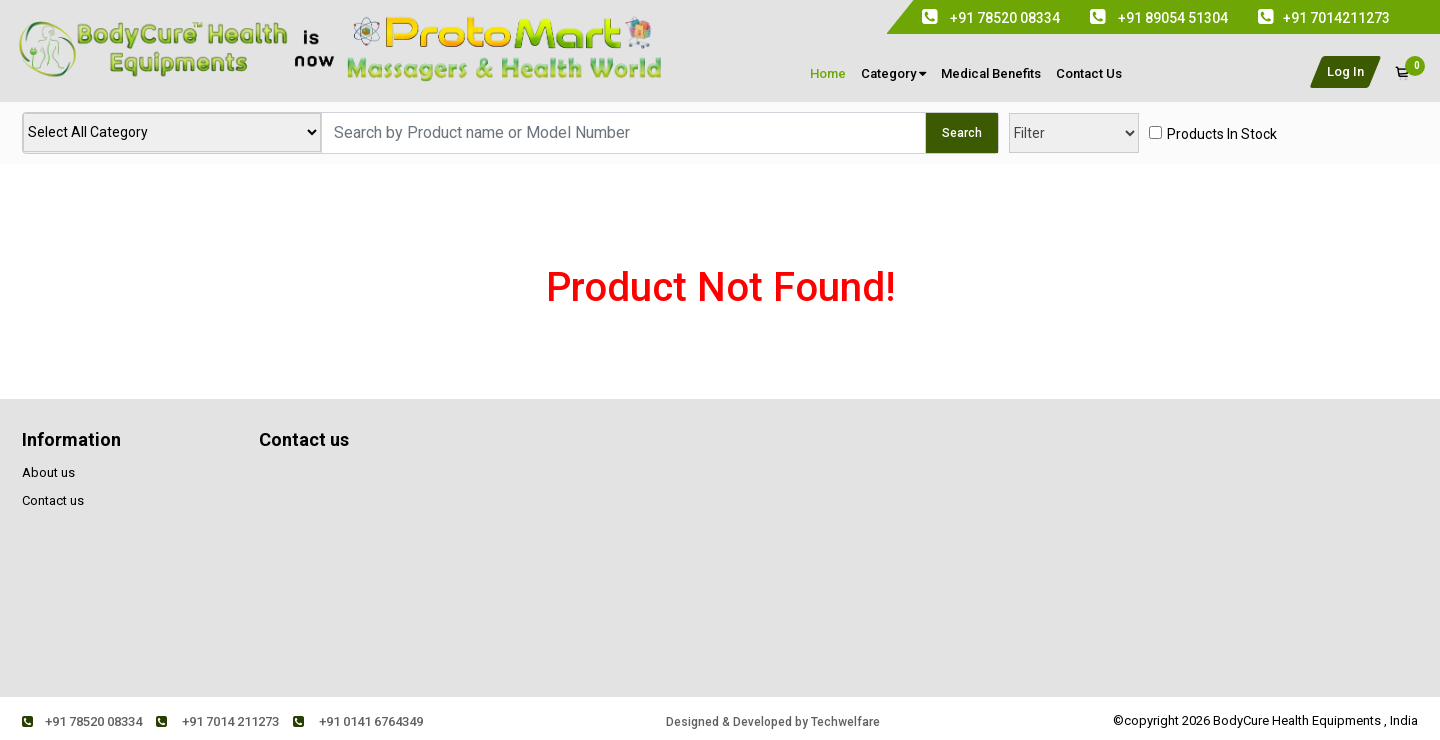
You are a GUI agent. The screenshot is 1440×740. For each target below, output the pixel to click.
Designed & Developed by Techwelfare (773, 722)
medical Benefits (991, 73)
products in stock (1222, 134)
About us (48, 472)
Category (893, 73)
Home (828, 73)
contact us (1089, 73)
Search (962, 133)
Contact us (53, 500)
